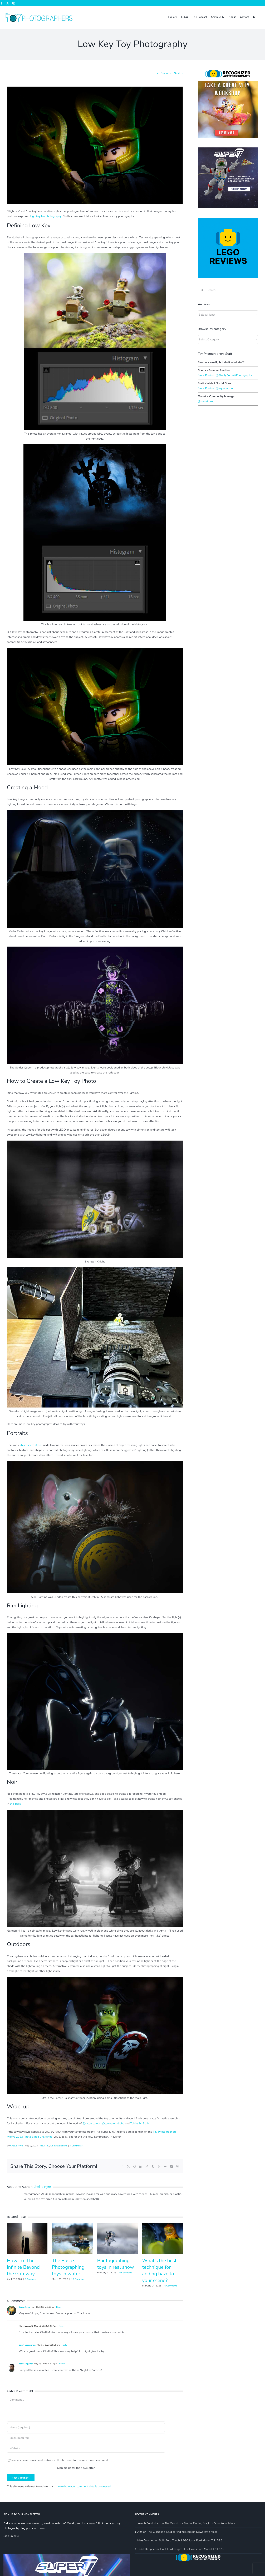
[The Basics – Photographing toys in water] (72, 2225)
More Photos (206, 375)
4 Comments (76, 2145)
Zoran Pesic (24, 2307)
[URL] (86, 2448)
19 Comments (78, 2279)
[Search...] (228, 290)
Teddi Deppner (26, 2363)
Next (177, 73)
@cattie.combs (91, 2123)
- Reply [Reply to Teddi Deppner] (61, 2363)
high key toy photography (45, 216)
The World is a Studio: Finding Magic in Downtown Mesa (200, 2523)
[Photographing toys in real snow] (117, 2225)
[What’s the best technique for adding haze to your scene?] (162, 2225)
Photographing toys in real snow (115, 2263)
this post (15, 1804)
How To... (44, 2145)
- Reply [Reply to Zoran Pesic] (58, 2307)
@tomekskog (206, 401)
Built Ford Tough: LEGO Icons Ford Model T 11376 (190, 2540)
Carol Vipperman (27, 2345)
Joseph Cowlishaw (148, 2523)
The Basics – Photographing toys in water (68, 2267)
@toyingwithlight (113, 2123)
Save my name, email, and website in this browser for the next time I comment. (59, 2460)
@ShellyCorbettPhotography (234, 375)
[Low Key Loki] (95, 145)
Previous (165, 73)
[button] (254, 16)
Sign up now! (11, 2536)
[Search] (202, 290)
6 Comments (125, 2272)
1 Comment (31, 2279)
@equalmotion (225, 388)
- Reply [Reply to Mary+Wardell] (60, 2326)
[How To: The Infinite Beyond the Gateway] (27, 2225)
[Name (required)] (86, 2427)
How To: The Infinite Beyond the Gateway (23, 2267)
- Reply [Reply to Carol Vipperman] (63, 2345)
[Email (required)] (86, 2438)
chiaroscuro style (30, 1445)
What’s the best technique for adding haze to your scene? (159, 2270)
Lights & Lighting (58, 2145)
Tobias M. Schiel (140, 2123)
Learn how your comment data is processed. (84, 2486)
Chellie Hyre (16, 2145)
